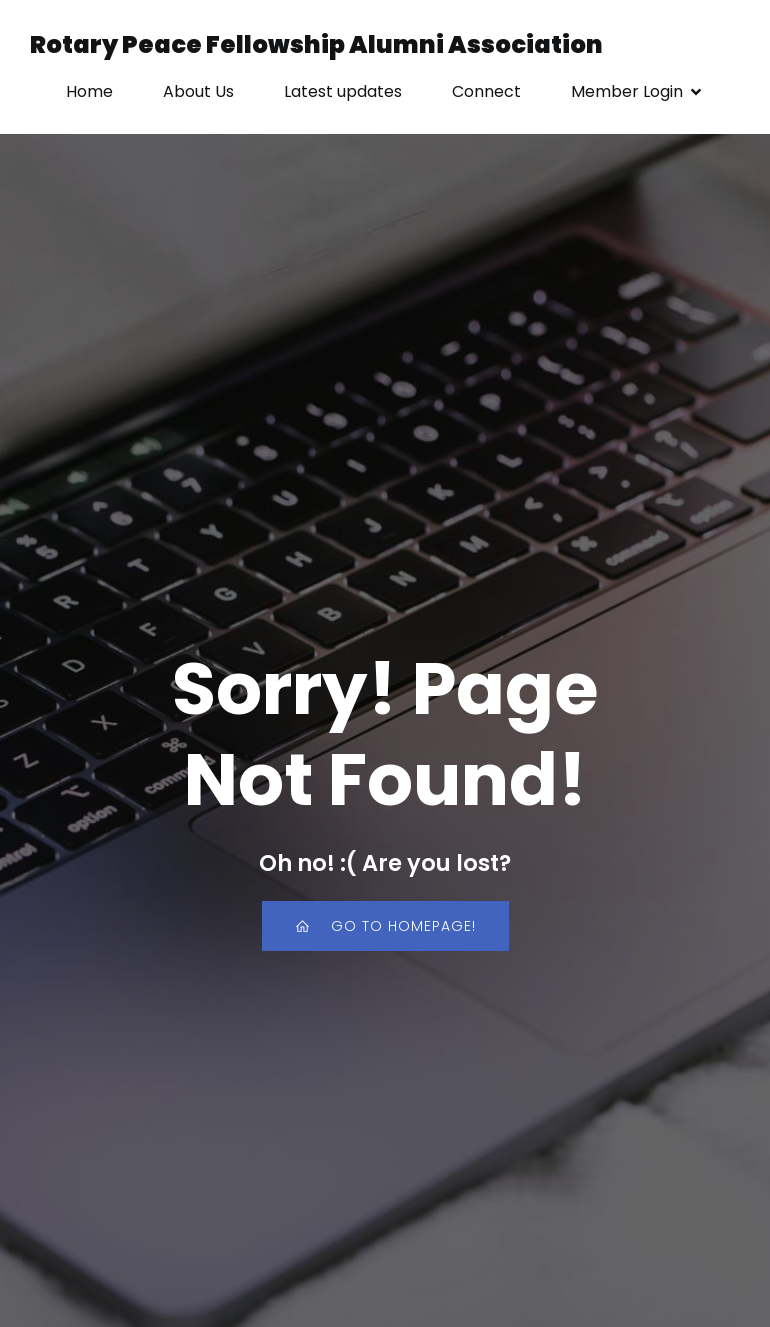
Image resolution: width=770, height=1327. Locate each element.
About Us (198, 91)
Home (89, 91)
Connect (486, 91)
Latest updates (343, 91)
